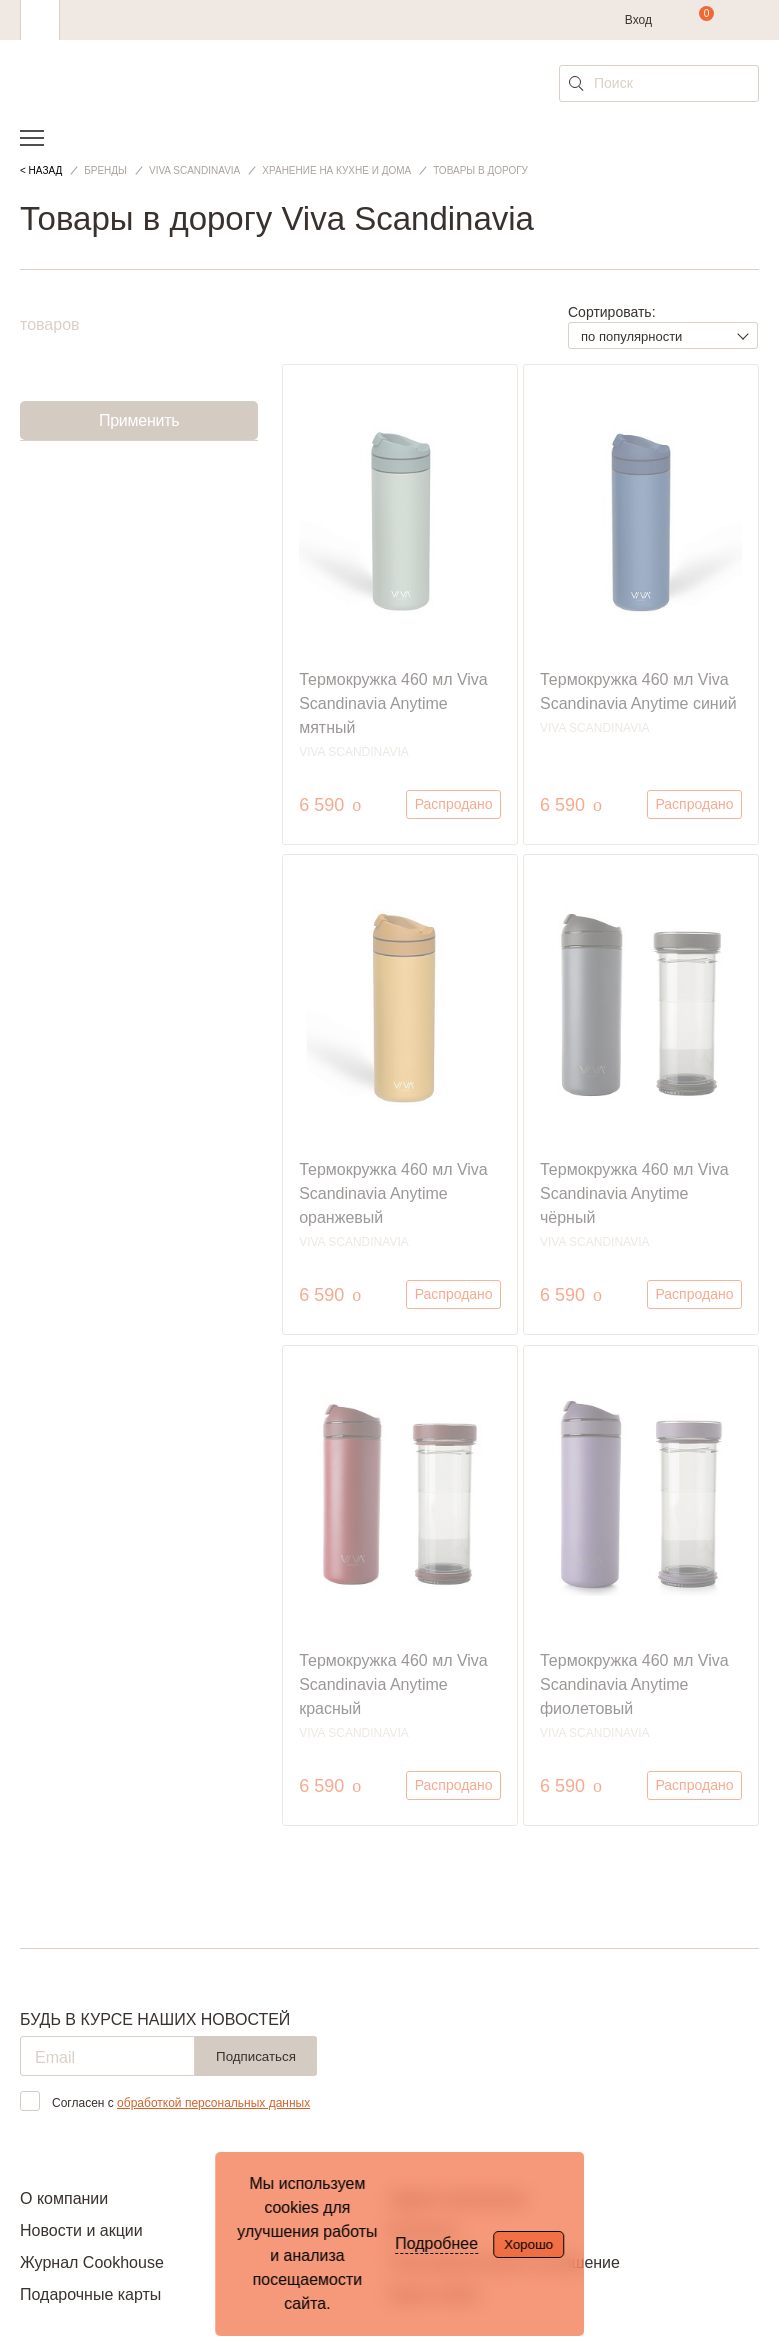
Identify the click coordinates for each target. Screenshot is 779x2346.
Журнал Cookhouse (92, 2262)
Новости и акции (81, 2230)
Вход (638, 20)
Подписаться (256, 2056)
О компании (64, 2198)
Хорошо (528, 2244)
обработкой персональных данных (213, 2103)
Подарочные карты (90, 2294)
